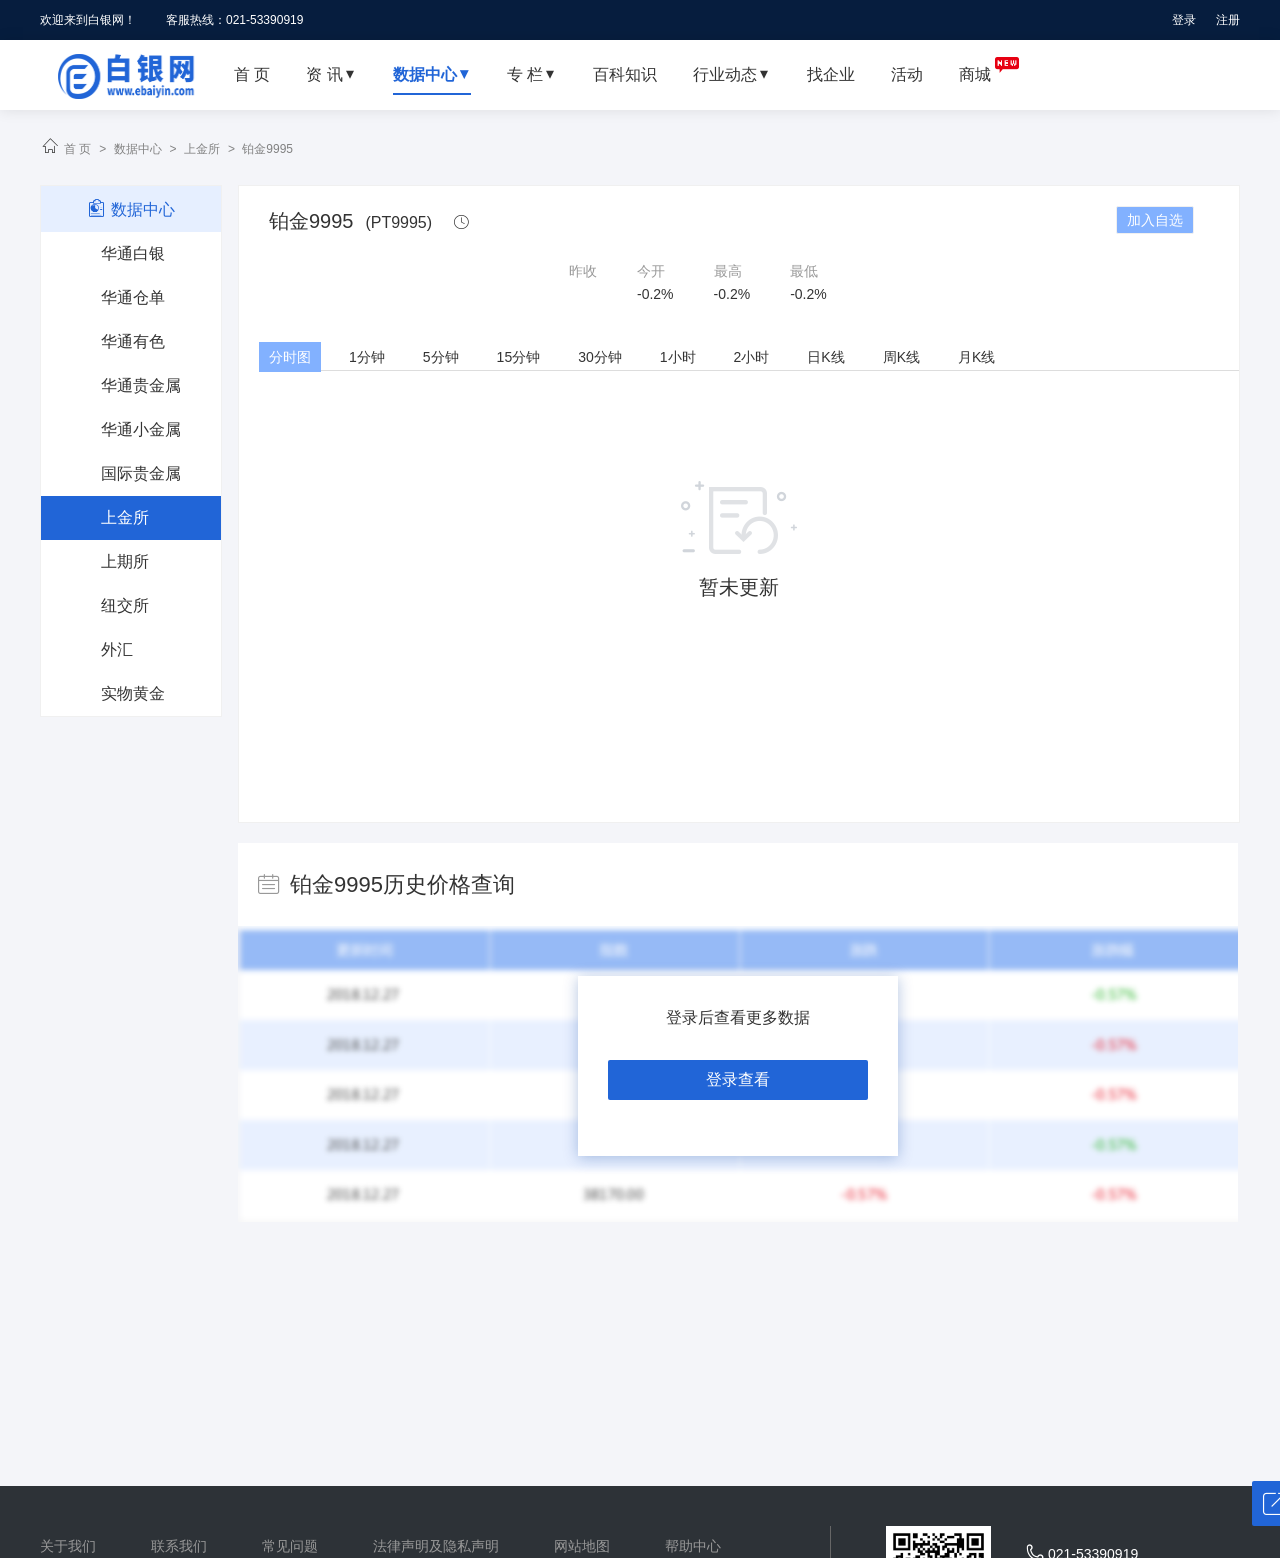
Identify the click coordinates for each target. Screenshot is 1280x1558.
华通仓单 (133, 297)
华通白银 (133, 253)
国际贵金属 (141, 473)
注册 (1228, 20)
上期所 (125, 561)
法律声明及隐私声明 (436, 1546)
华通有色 (133, 341)
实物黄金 (133, 693)
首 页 (77, 149)
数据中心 (138, 149)
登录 (1184, 20)
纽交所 (125, 605)
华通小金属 (141, 429)
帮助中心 (693, 1546)
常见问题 (290, 1546)
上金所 (202, 149)
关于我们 (68, 1546)
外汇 (117, 649)
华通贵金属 (141, 385)
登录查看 (738, 1079)
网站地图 (582, 1546)
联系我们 (179, 1546)
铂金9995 (267, 149)
